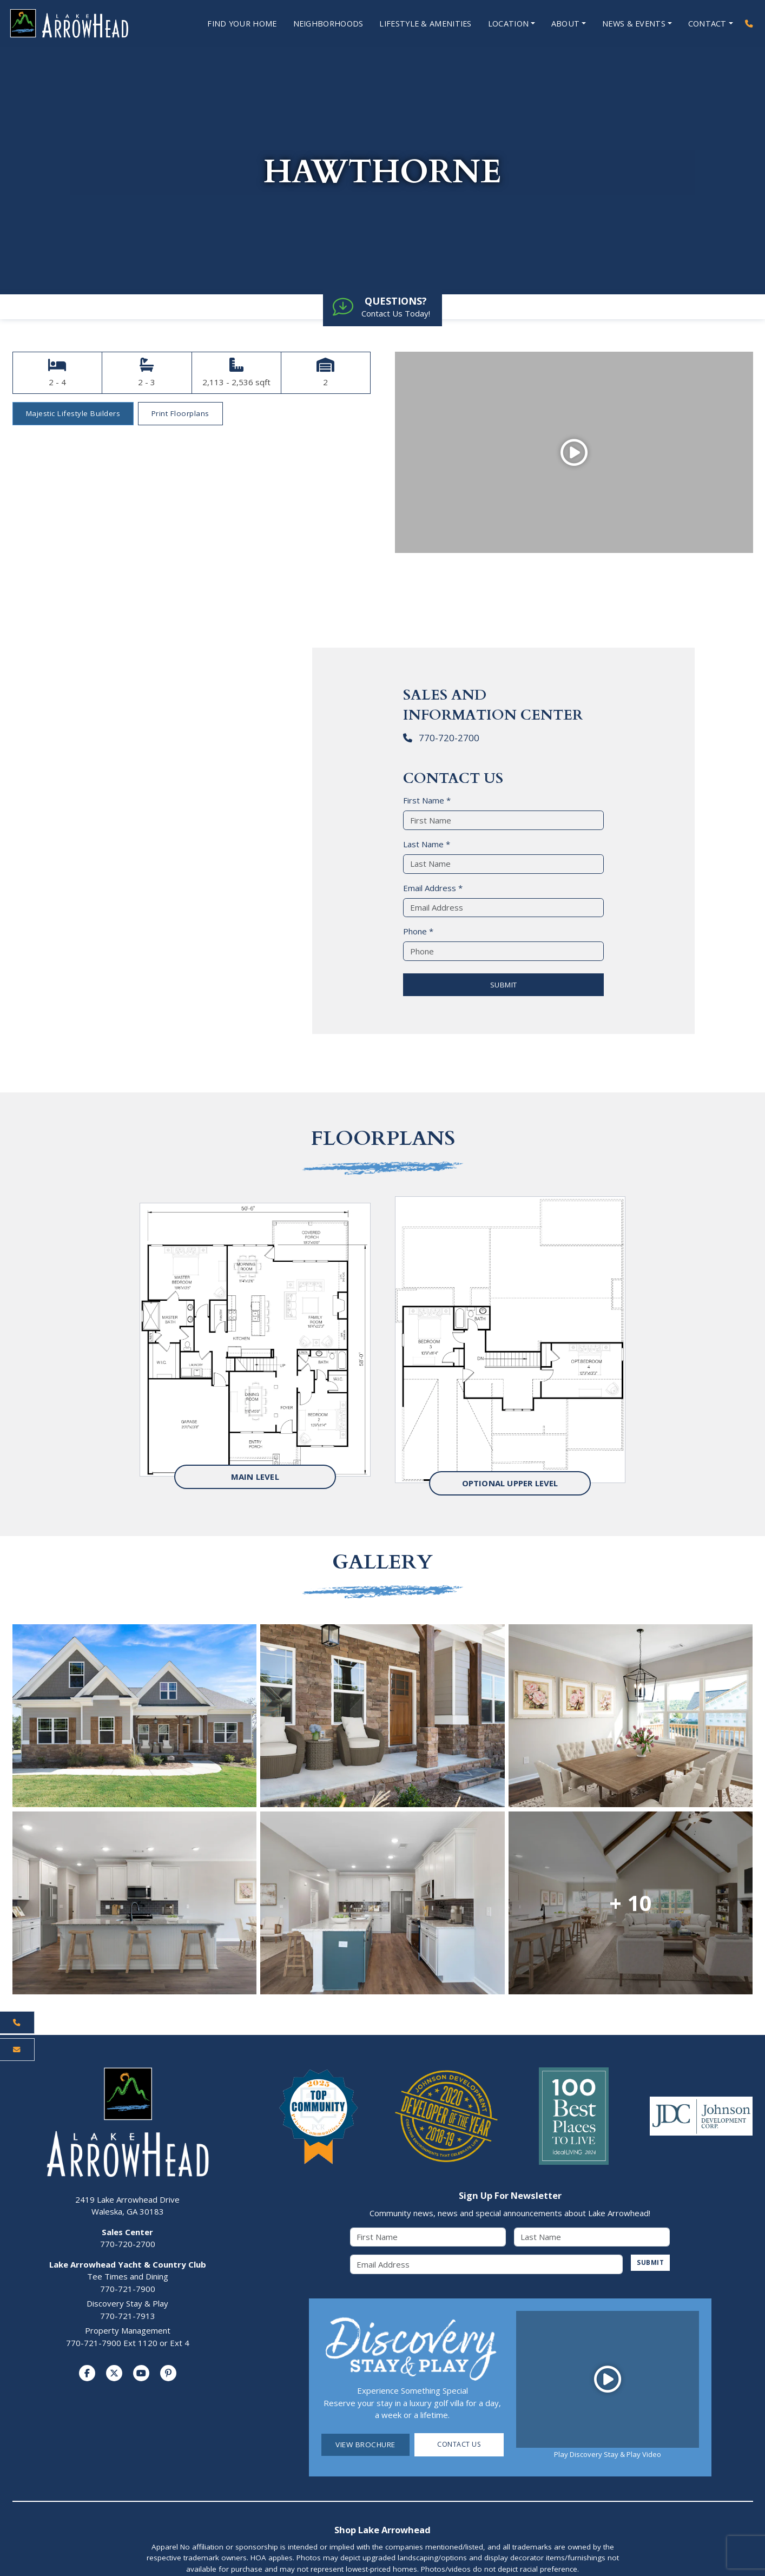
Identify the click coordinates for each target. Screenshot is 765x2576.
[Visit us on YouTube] (141, 2374)
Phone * (418, 931)
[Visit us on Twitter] (114, 2374)
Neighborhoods (316, 23)
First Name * (427, 800)
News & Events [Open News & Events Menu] (632, 23)
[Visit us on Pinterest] (168, 2374)
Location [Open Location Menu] (504, 23)
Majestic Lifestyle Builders (73, 414)
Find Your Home (225, 23)
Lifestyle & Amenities (418, 23)
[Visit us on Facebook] (87, 2374)
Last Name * (426, 844)
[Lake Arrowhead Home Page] (80, 23)
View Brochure (365, 2445)
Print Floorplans (180, 414)
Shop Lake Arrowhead (382, 2530)
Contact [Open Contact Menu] (707, 23)
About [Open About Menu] (562, 23)
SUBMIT (503, 985)
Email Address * (433, 887)
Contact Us (459, 2445)
